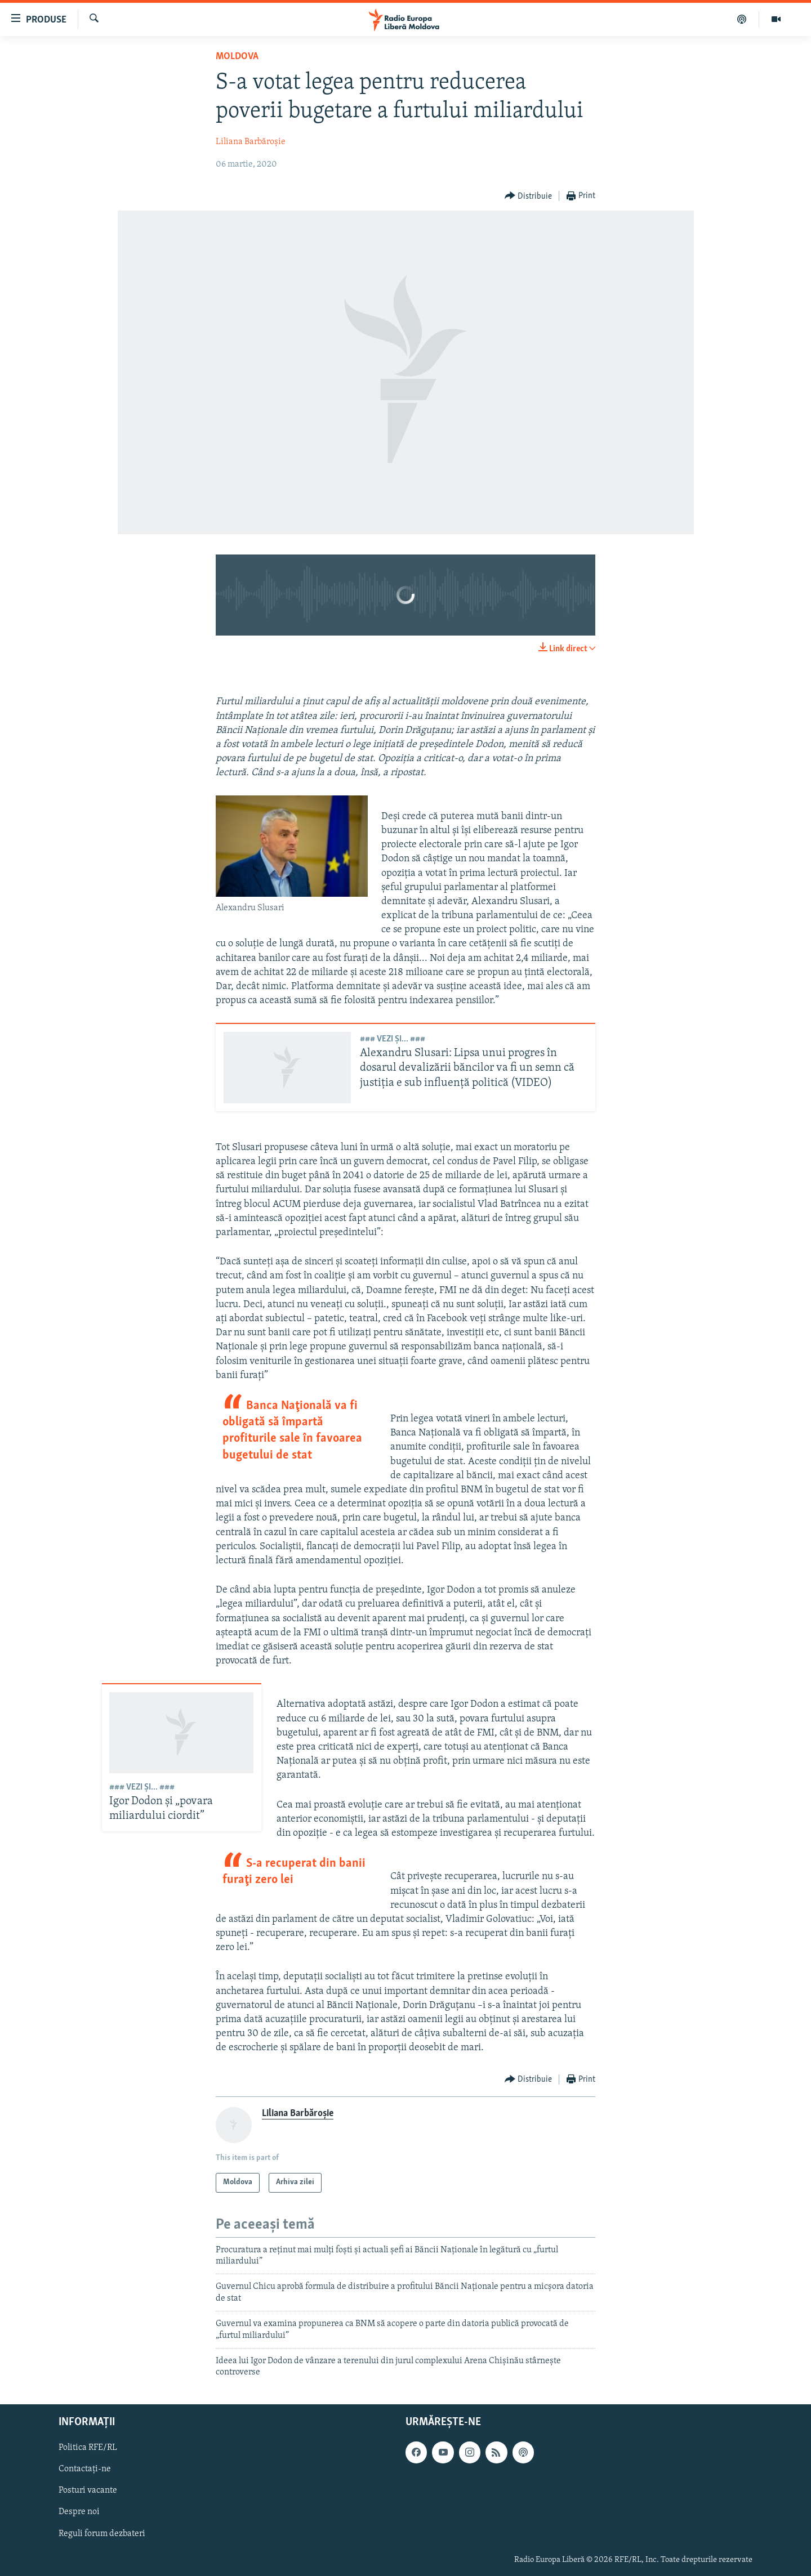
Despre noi (79, 2511)
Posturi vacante (88, 2490)
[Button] (528, 196)
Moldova (237, 56)
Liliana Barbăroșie (251, 141)
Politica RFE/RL (88, 2447)
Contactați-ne (85, 2469)
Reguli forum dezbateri (102, 2533)
